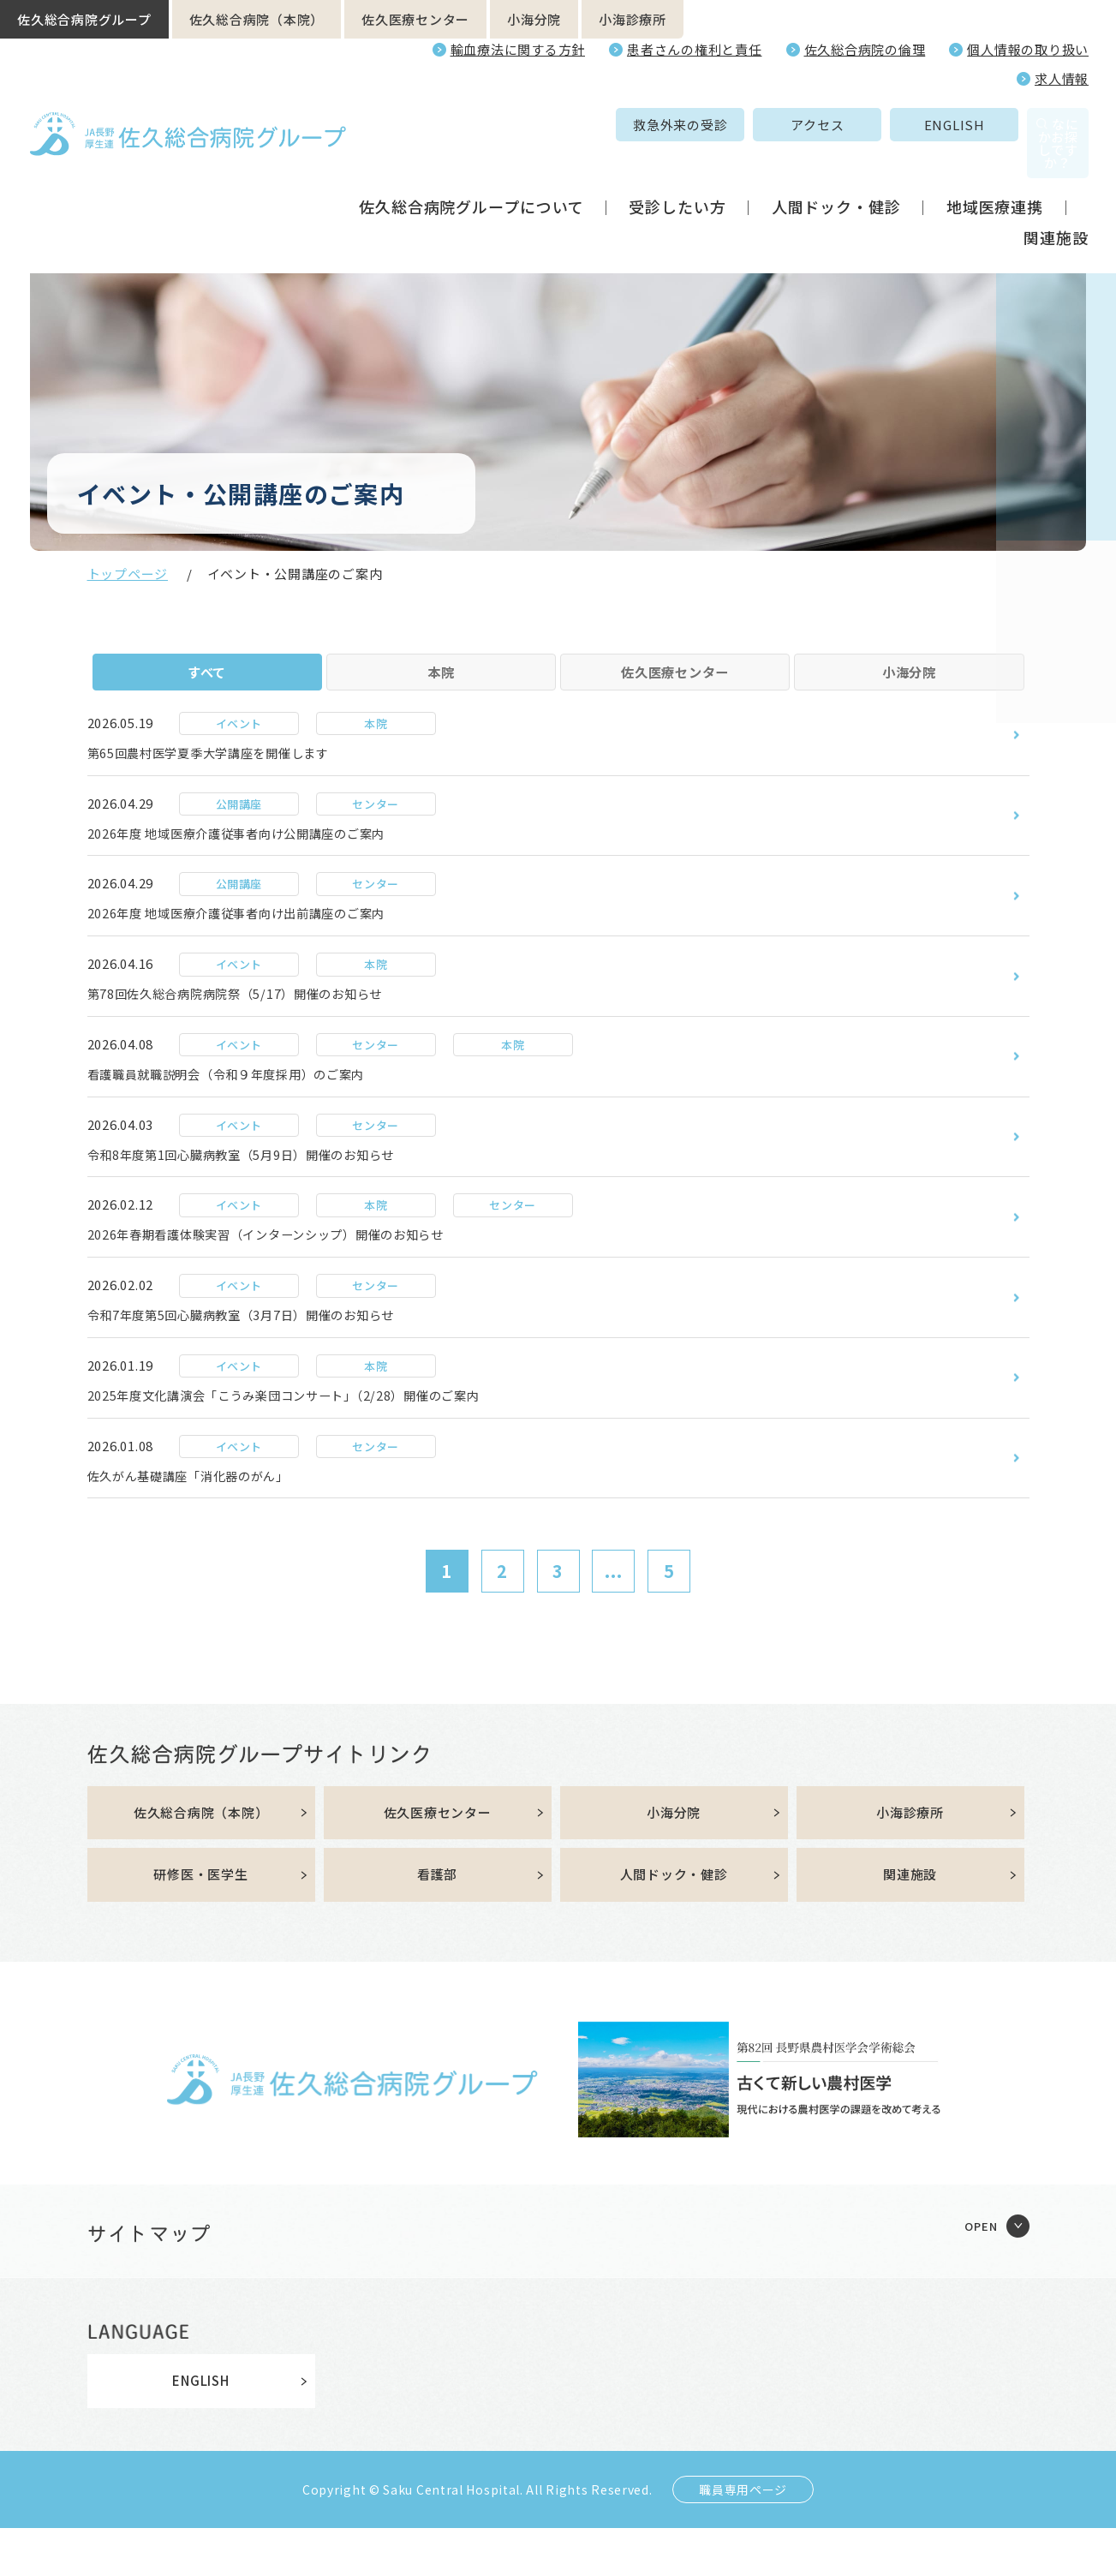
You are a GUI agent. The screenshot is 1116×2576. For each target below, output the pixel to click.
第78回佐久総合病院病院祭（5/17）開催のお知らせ (255, 1023)
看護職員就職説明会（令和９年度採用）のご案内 (245, 1105)
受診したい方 (677, 169)
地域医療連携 (994, 169)
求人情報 (1062, 78)
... (614, 1616)
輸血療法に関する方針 (518, 49)
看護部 (437, 1922)
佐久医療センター (415, 19)
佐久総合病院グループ (84, 19)
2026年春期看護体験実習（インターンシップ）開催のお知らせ (290, 1271)
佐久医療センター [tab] (675, 682)
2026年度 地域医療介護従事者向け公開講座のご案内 (257, 857)
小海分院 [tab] (909, 682)
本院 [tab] (441, 682)
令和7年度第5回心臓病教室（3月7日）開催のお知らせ (262, 1353)
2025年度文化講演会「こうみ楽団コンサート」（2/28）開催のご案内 (310, 1436)
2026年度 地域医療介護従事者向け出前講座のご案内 (257, 939)
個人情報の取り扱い (1028, 49)
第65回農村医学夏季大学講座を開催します (225, 774)
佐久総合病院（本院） (257, 19)
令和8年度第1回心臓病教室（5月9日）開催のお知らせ (262, 1188)
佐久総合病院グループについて (471, 169)
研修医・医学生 (200, 1922)
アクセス (698, 125)
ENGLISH (835, 125)
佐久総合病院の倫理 (865, 49)
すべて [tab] (207, 682)
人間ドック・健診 (836, 169)
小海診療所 (632, 19)
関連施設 (1056, 200)
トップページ (128, 574)
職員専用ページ (743, 2537)
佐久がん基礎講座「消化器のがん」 (202, 1519)
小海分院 (534, 19)
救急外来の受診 (562, 125)
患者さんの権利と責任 (694, 49)
